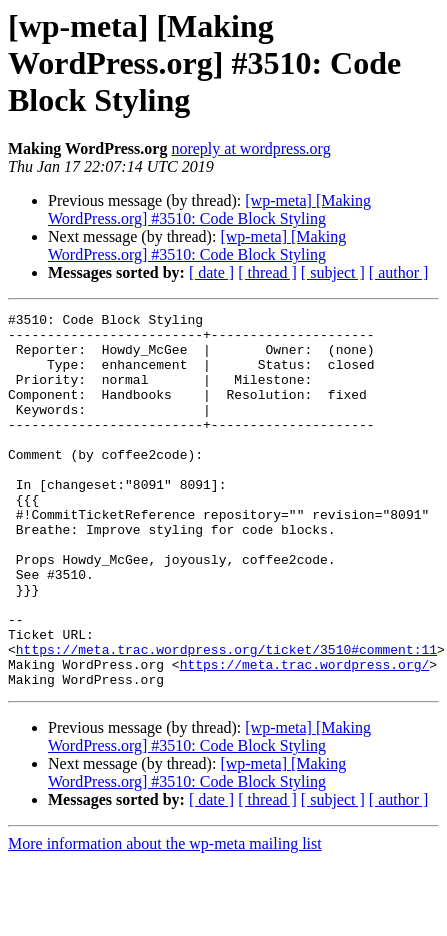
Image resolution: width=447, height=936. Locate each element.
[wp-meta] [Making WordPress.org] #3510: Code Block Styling (209, 209)
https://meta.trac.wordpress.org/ (305, 736)
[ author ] (399, 272)
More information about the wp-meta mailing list (165, 918)
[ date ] (211, 272)
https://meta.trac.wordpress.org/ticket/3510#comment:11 (226, 718)
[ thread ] (267, 272)
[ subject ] (333, 272)
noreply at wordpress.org (250, 148)
